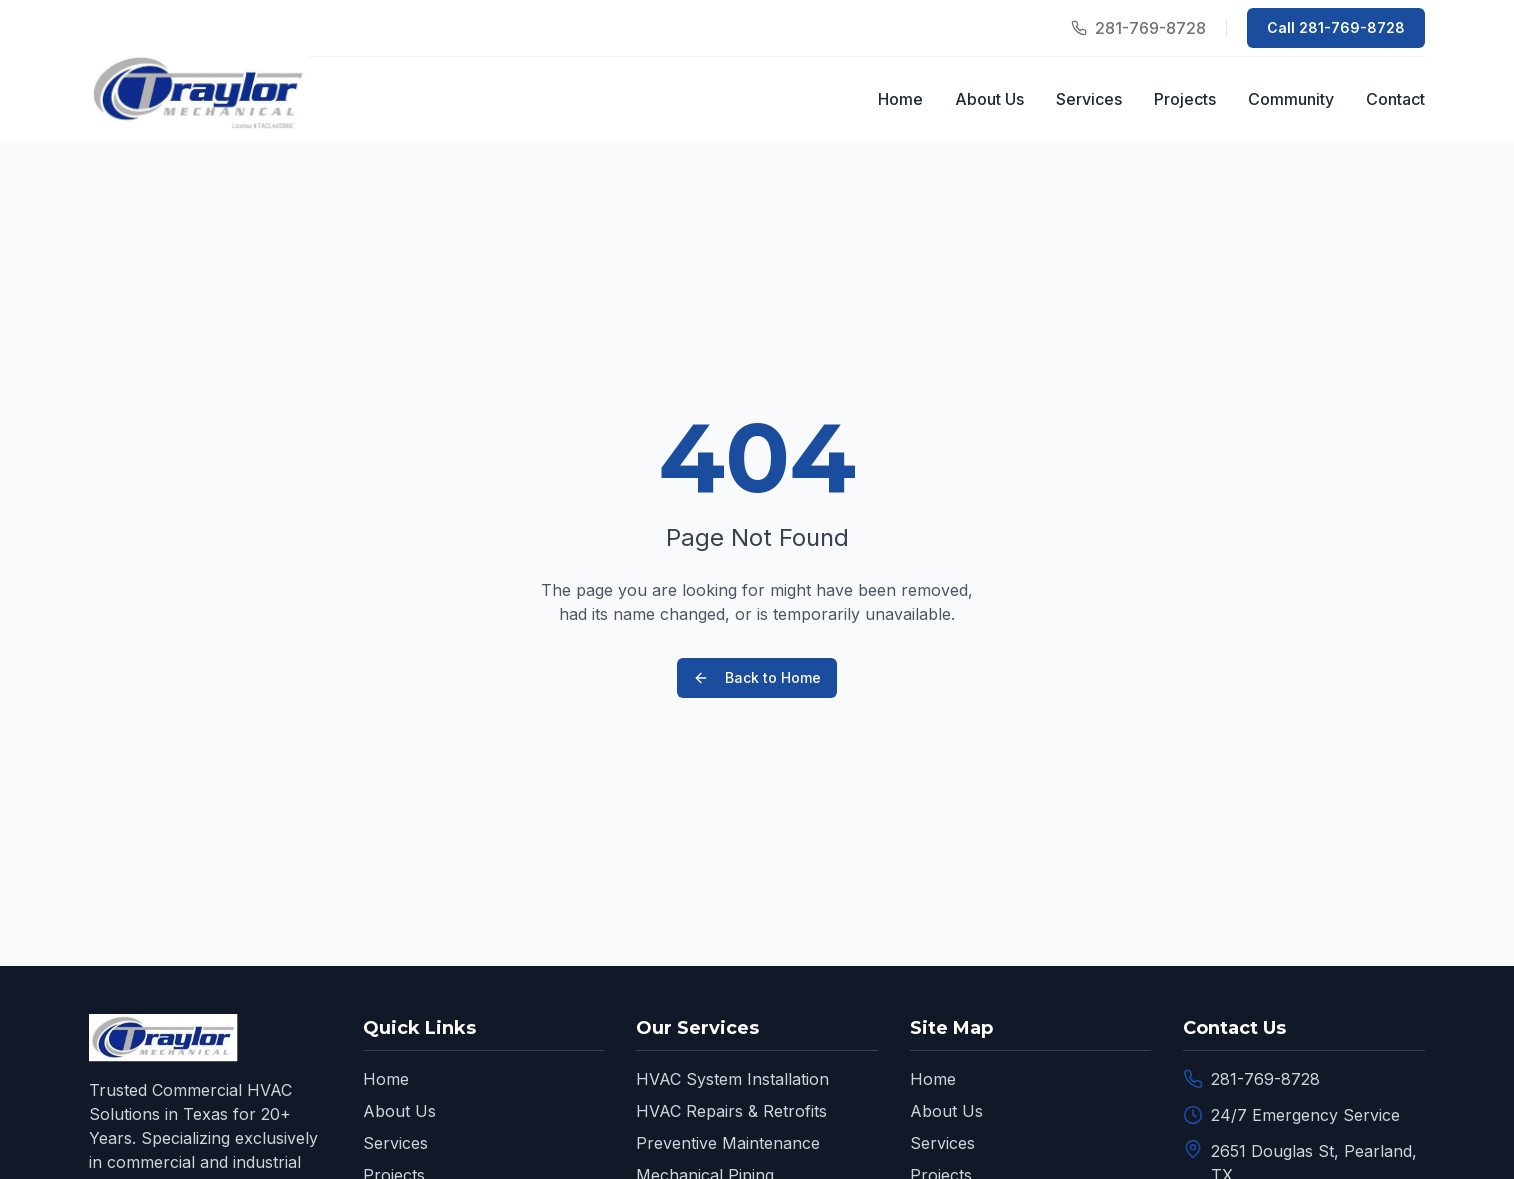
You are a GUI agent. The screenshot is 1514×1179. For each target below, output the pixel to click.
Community (1291, 99)
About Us (989, 99)
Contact (1395, 99)
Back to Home (757, 677)
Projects (1185, 99)
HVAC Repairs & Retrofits (731, 1111)
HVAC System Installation (732, 1079)
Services (1089, 99)
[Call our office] (1138, 28)
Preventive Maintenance (728, 1143)
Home (900, 99)
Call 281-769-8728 (1336, 27)
